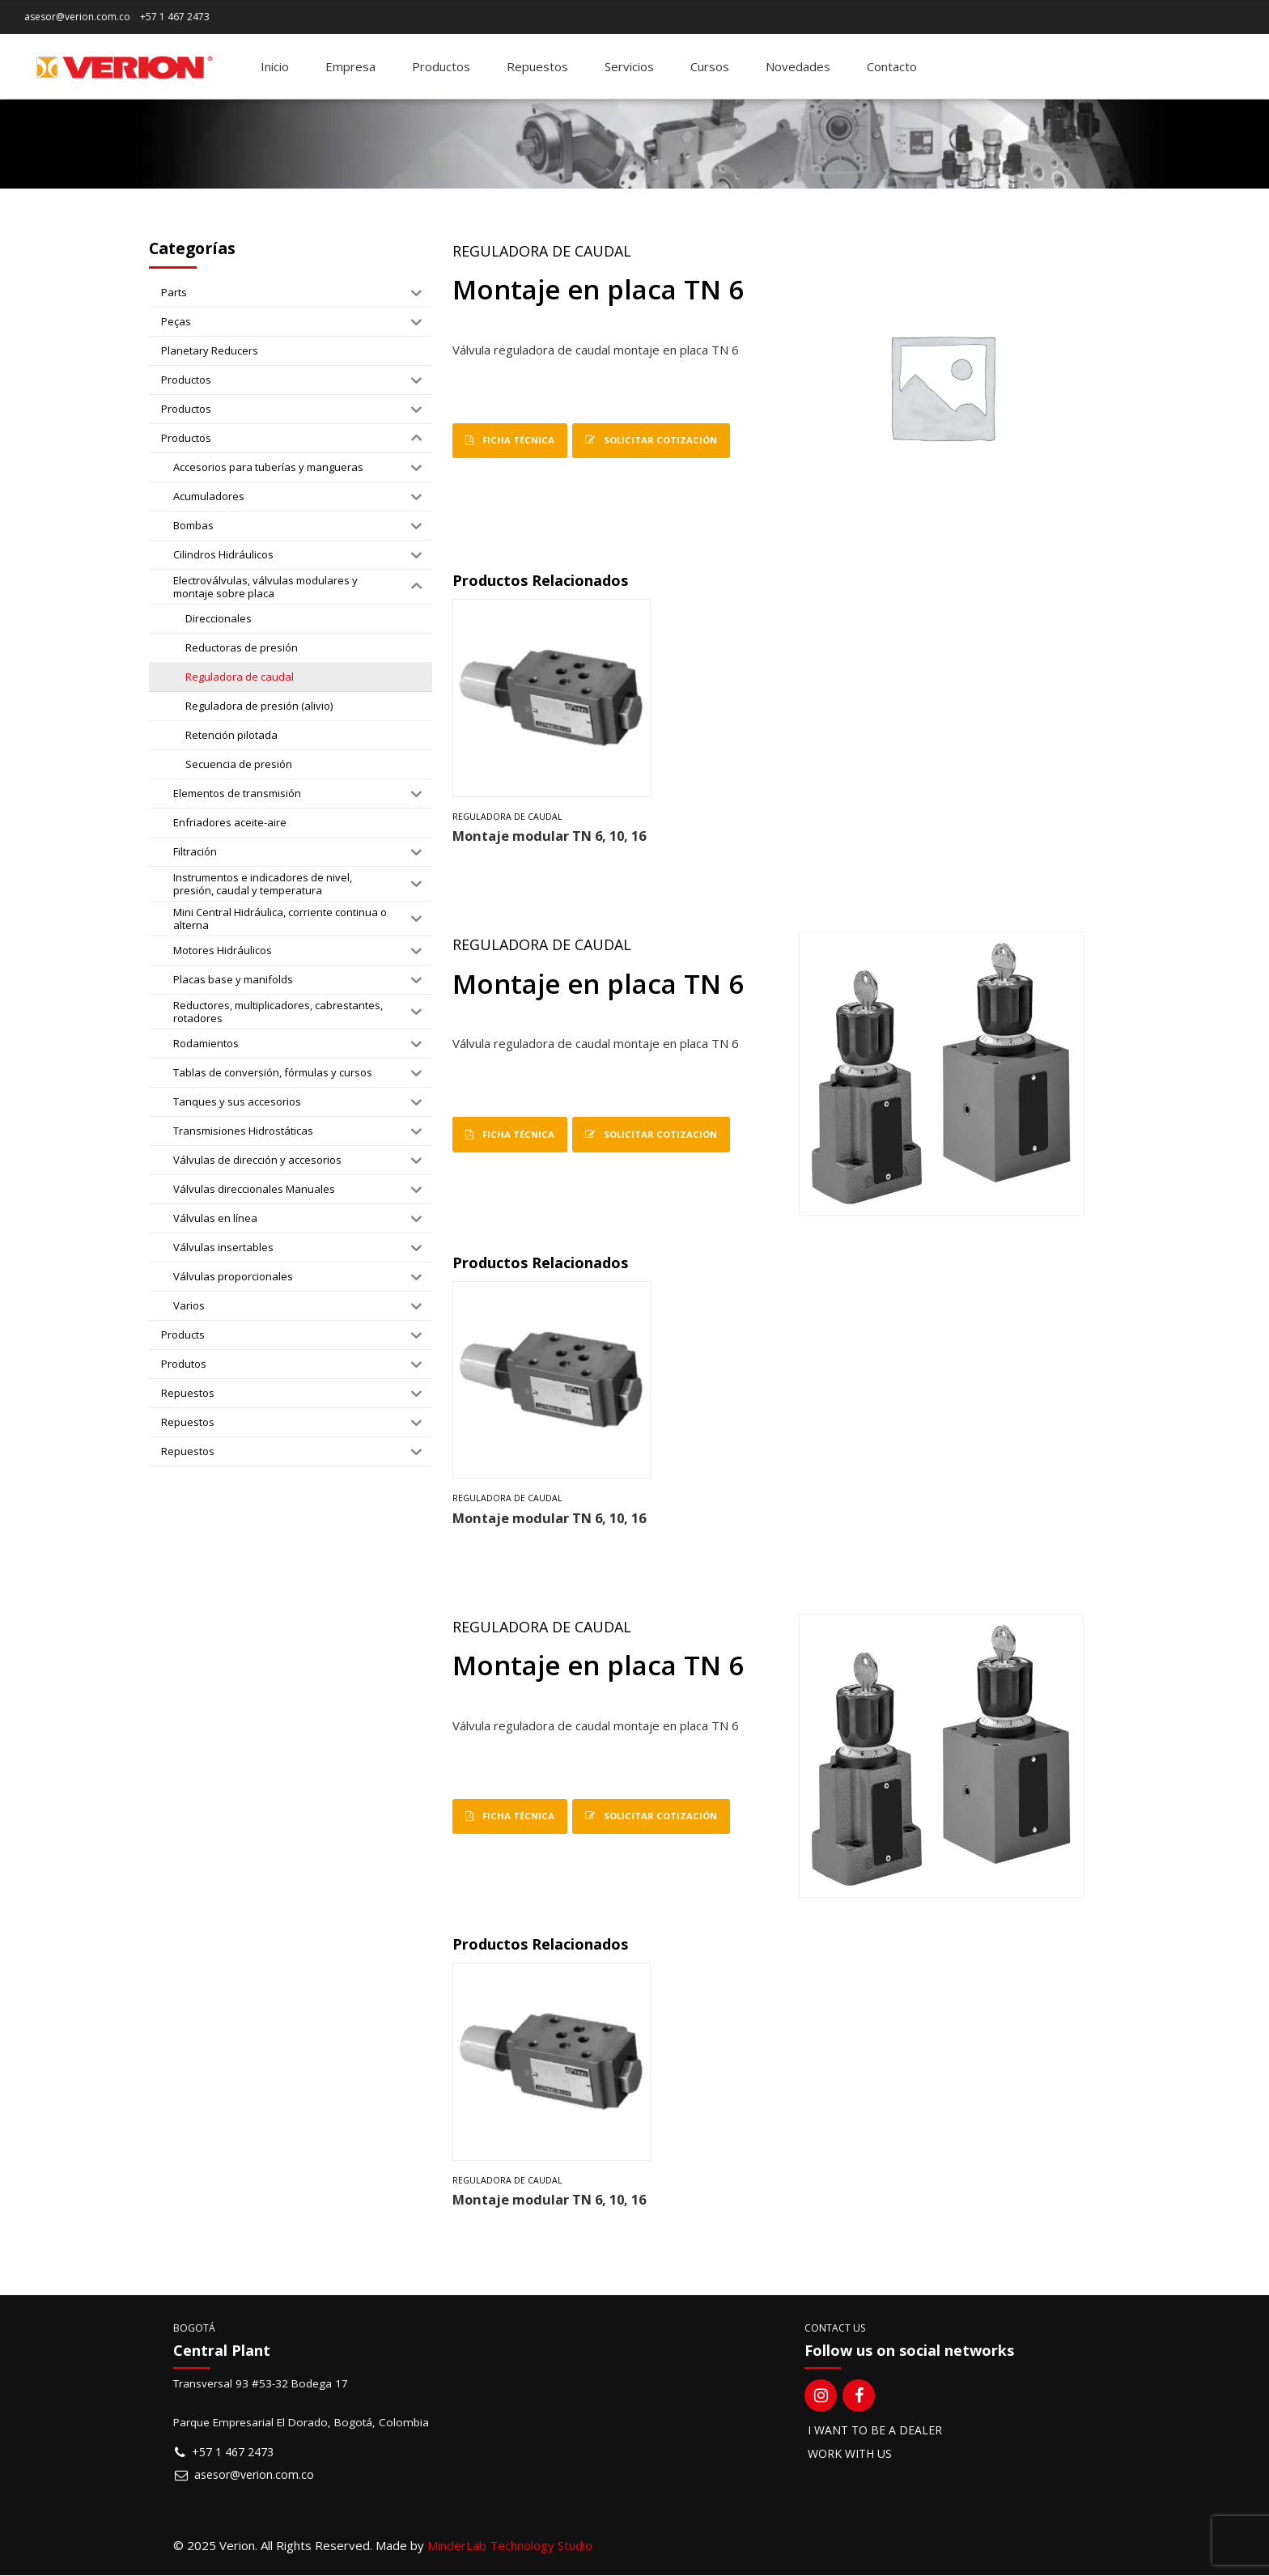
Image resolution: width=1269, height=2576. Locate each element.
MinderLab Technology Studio (509, 2546)
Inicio (275, 66)
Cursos (709, 66)
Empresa (350, 66)
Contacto (892, 66)
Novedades (798, 66)
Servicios (629, 66)
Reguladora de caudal (541, 251)
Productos (441, 66)
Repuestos (537, 66)
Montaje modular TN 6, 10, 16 (549, 835)
